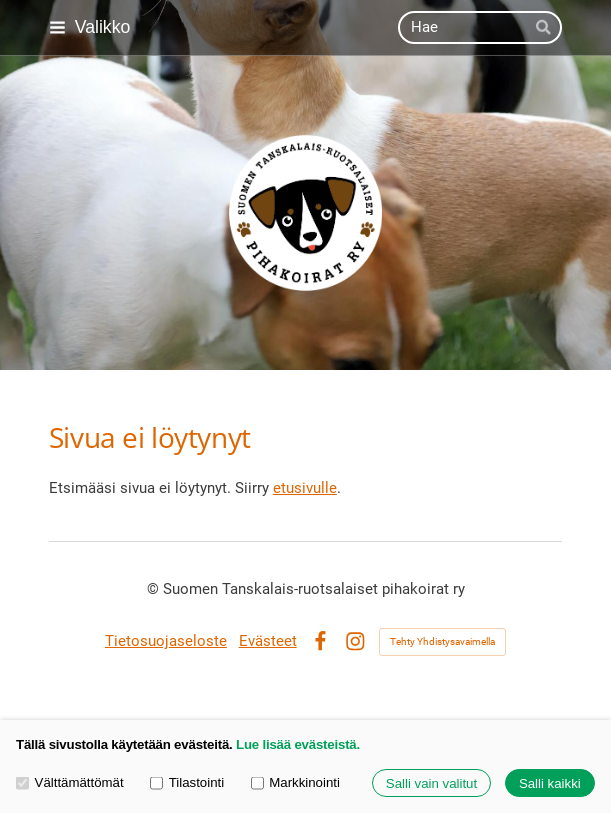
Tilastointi (187, 782)
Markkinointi (295, 782)
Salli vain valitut (431, 783)
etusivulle (305, 488)
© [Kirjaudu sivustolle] (155, 589)
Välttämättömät (70, 782)
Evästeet (268, 641)
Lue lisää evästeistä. (298, 744)
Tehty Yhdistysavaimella (442, 641)
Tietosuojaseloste (166, 641)
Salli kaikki (550, 783)
